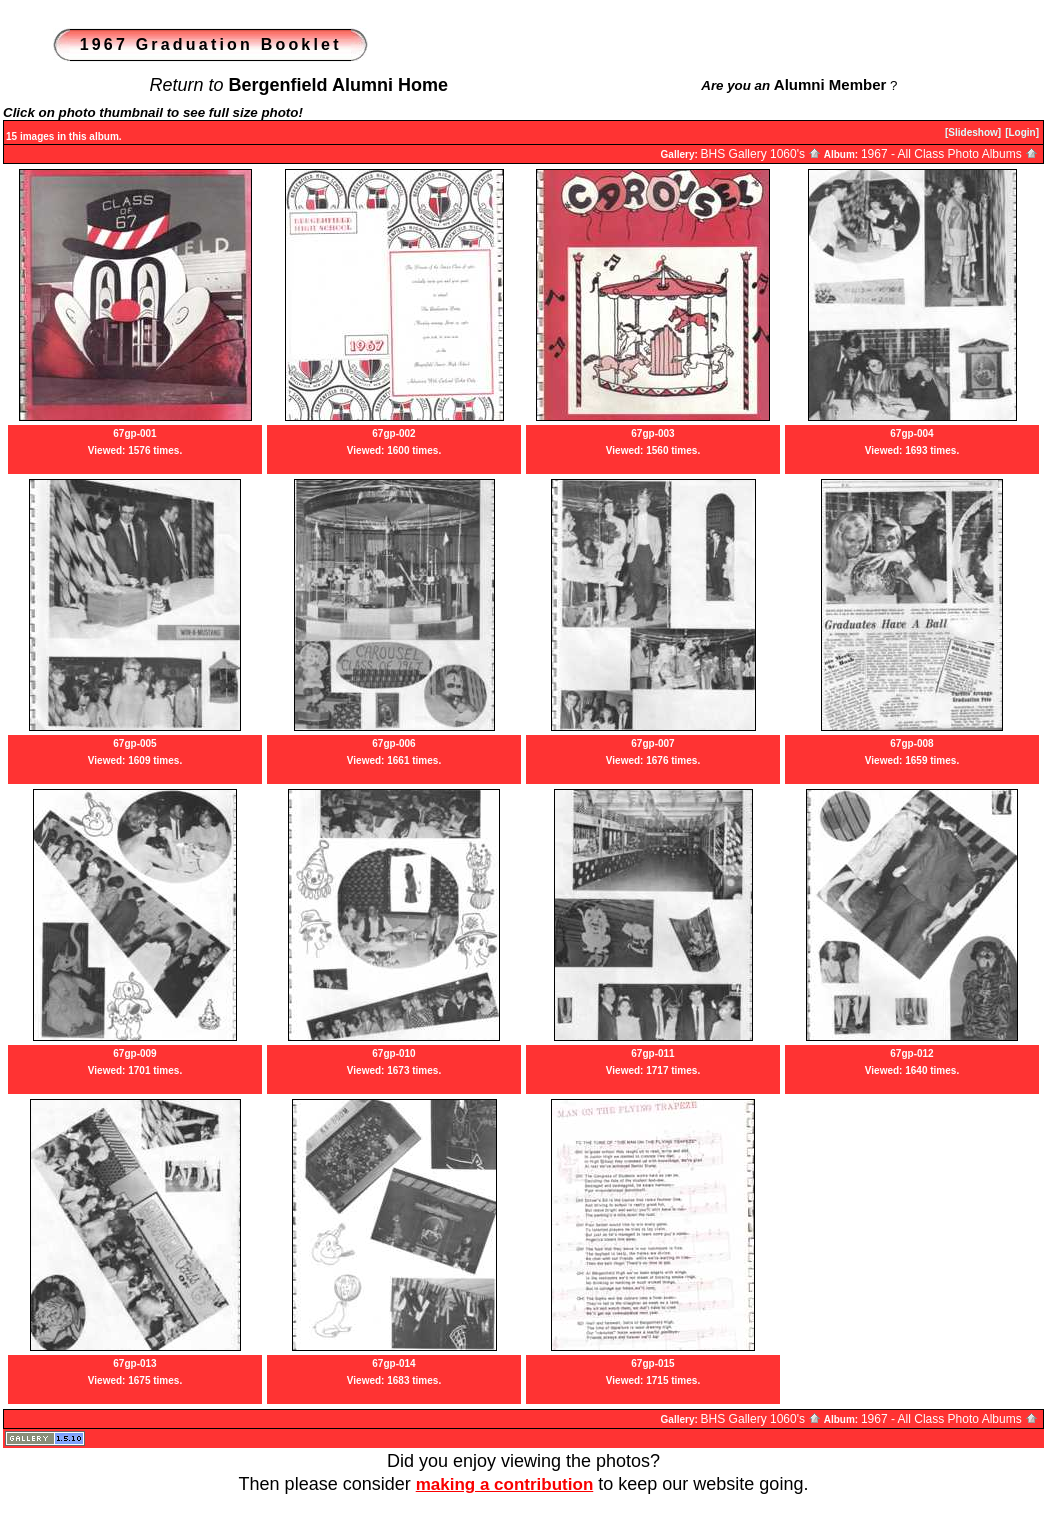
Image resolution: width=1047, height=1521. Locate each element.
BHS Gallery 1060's (761, 154)
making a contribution (505, 1484)
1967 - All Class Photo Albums (949, 154)
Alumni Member (830, 84)
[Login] (1022, 132)
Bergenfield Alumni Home (338, 85)
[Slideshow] (973, 132)
